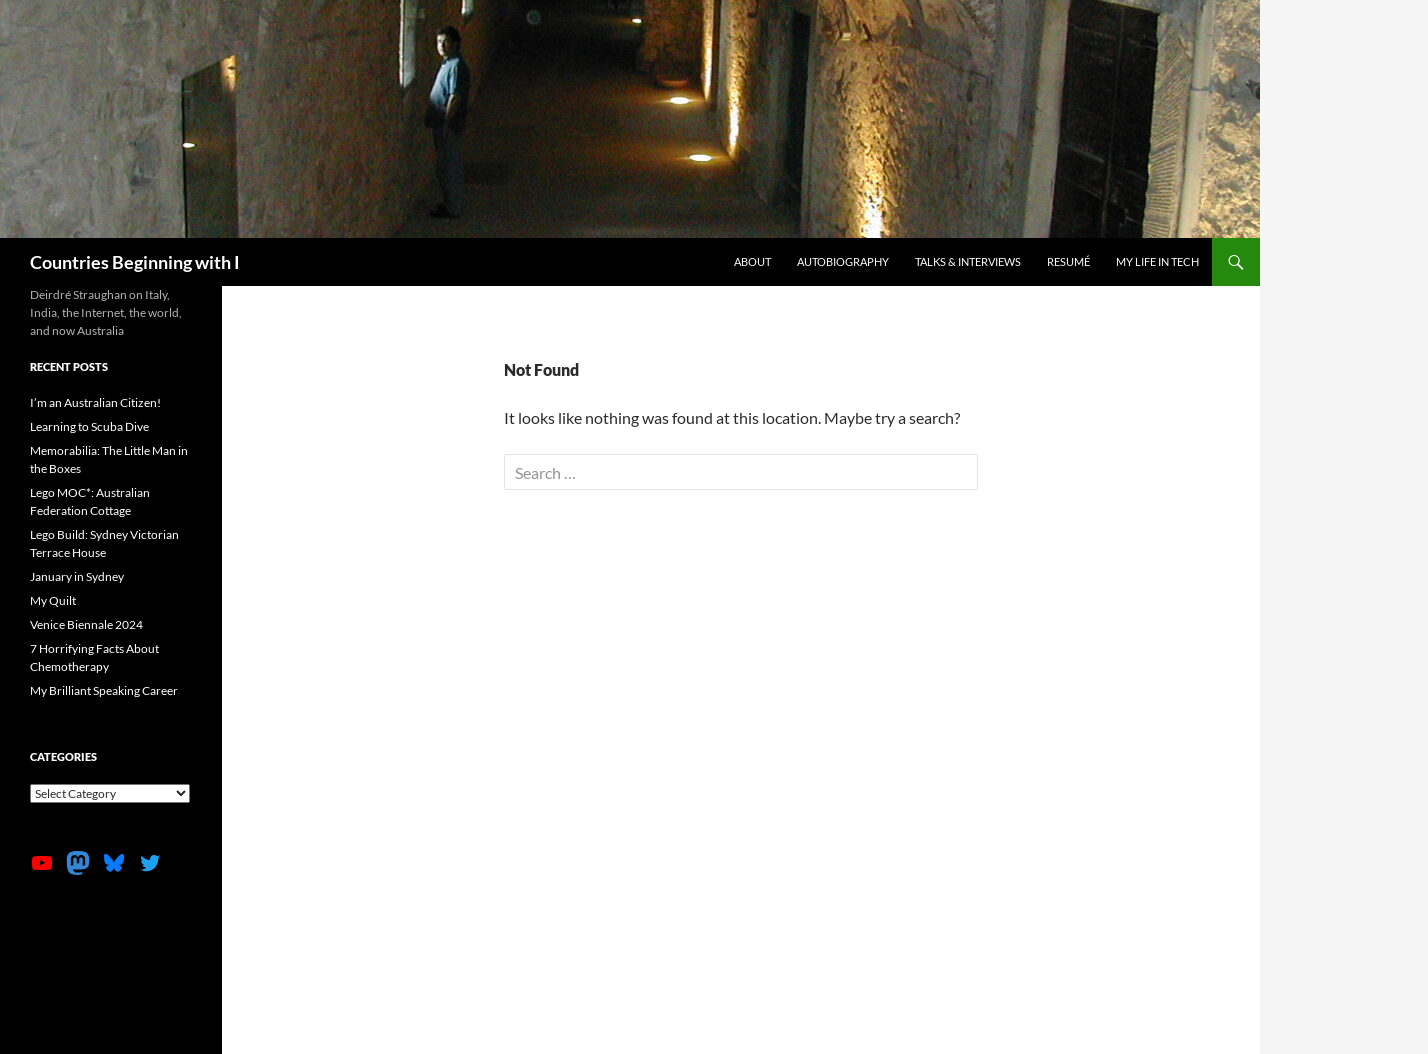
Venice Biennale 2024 (86, 624)
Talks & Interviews (968, 261)
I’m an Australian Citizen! (95, 402)
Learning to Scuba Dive (89, 426)
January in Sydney (77, 576)
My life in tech (1157, 261)
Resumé (1068, 261)
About (752, 261)
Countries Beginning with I (135, 262)
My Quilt (53, 600)
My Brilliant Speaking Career (104, 690)
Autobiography (843, 261)
